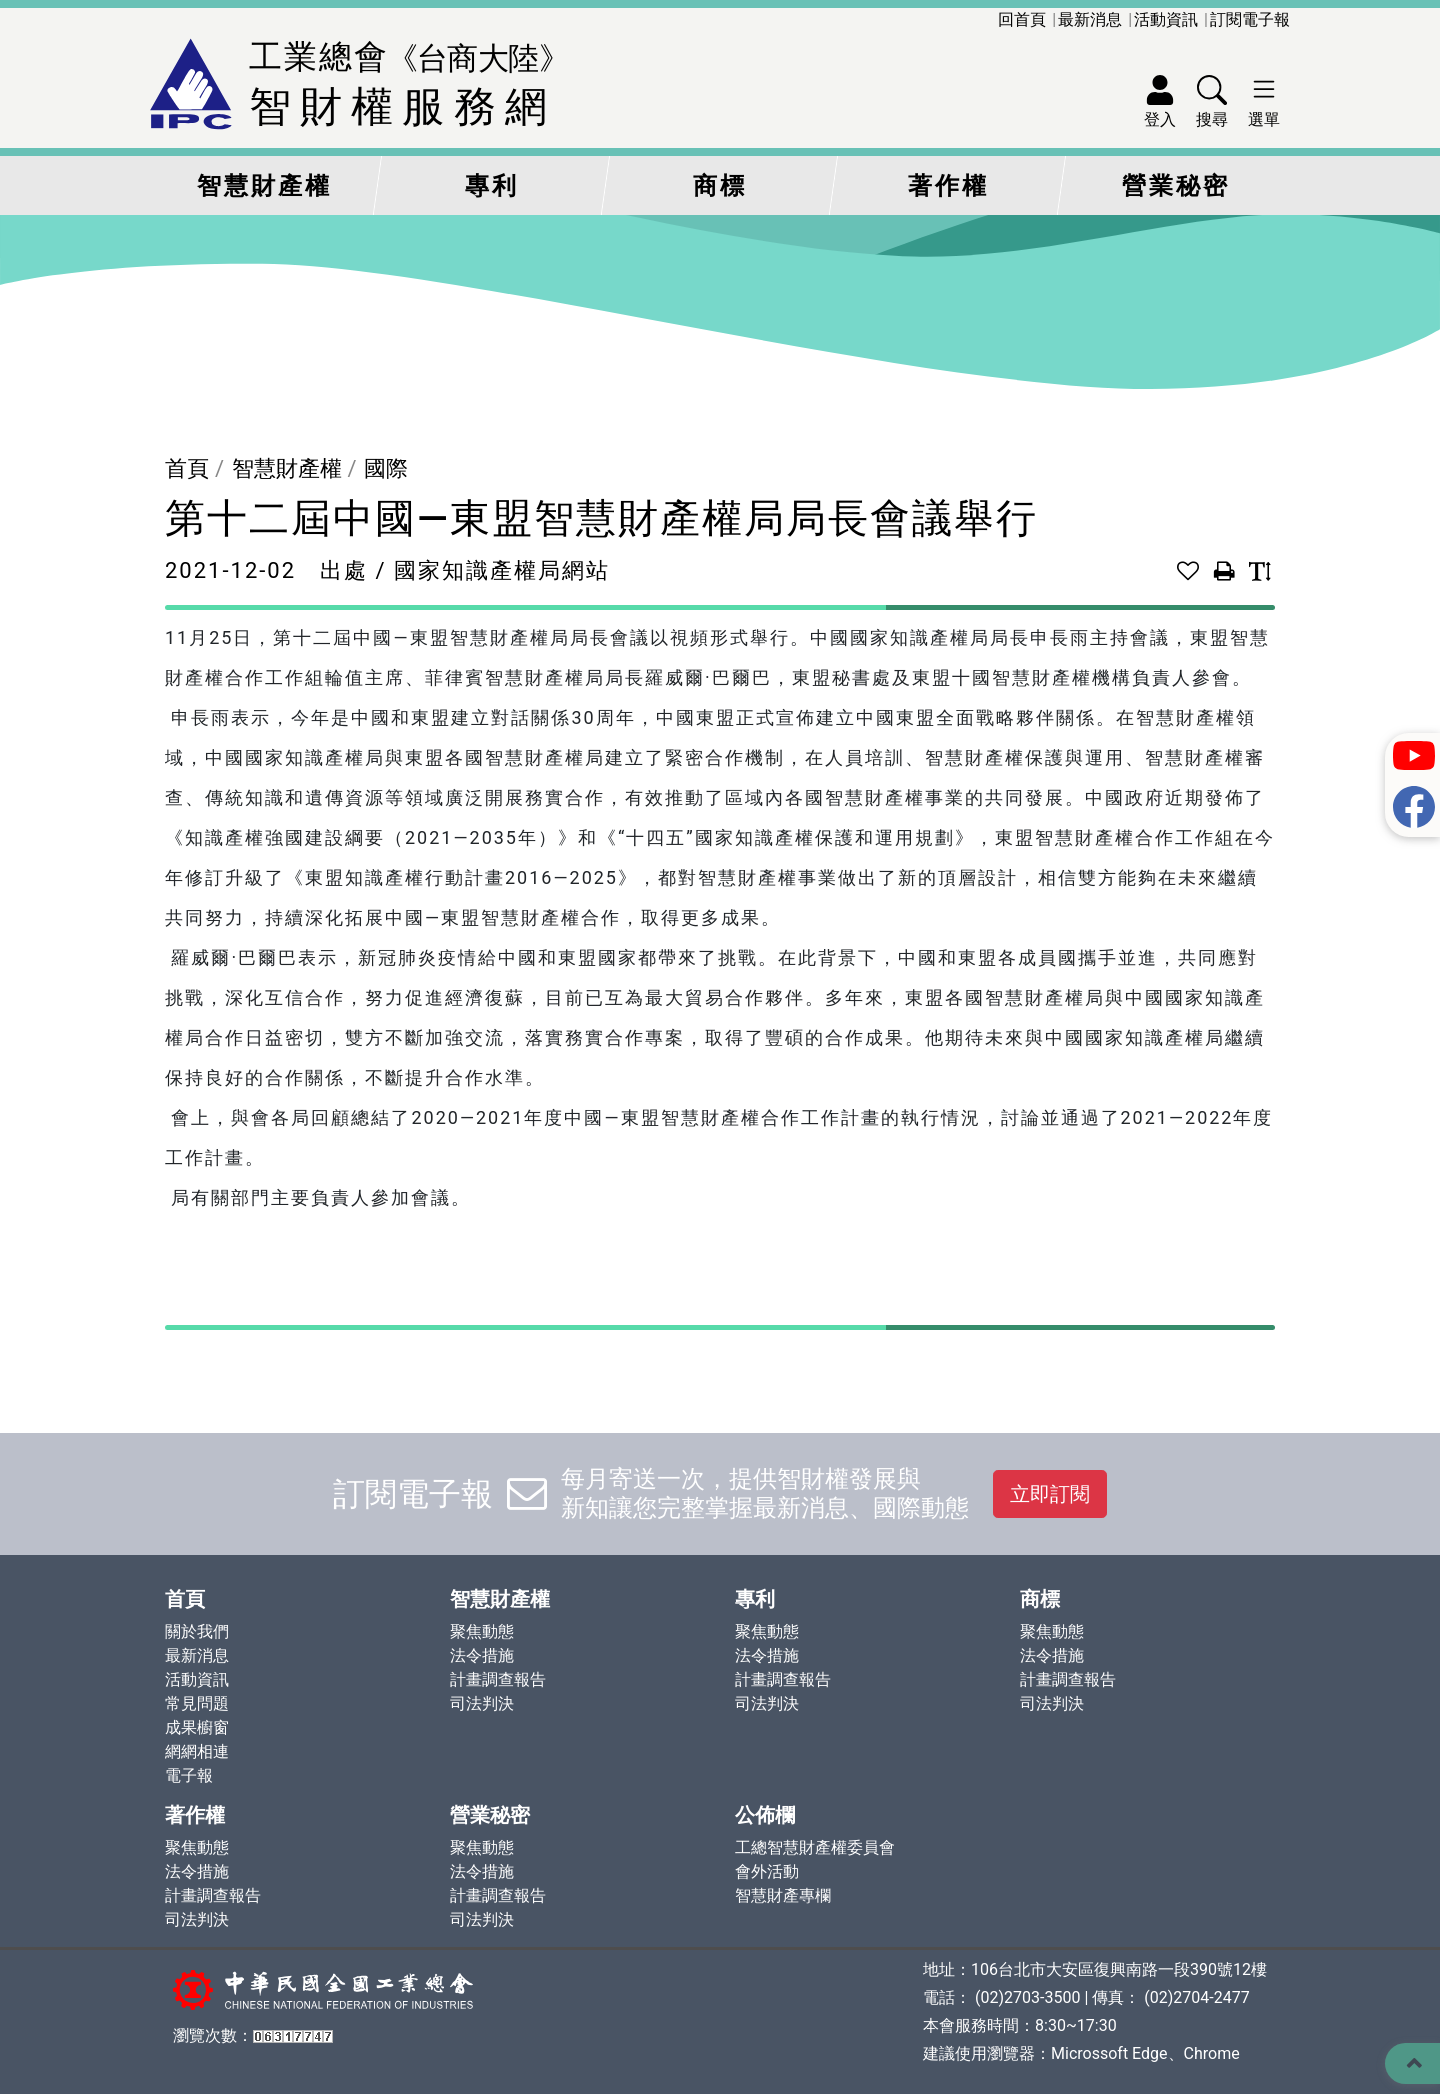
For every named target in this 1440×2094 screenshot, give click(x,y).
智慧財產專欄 (783, 1895)
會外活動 (767, 1871)
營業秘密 (1176, 186)
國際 (386, 468)
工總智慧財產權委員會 (815, 1847)
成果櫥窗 (197, 1727)
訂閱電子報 (1250, 19)
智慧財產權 (264, 186)
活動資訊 (1166, 19)
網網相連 (197, 1751)
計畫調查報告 (498, 1679)
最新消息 (1090, 19)
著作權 (948, 186)
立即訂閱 (1050, 1494)
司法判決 (482, 1703)
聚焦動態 (482, 1631)
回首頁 (1022, 19)
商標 (720, 186)
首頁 (187, 468)
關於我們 (197, 1631)
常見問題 (197, 1703)
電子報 (189, 1775)
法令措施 (482, 1655)
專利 (492, 186)
